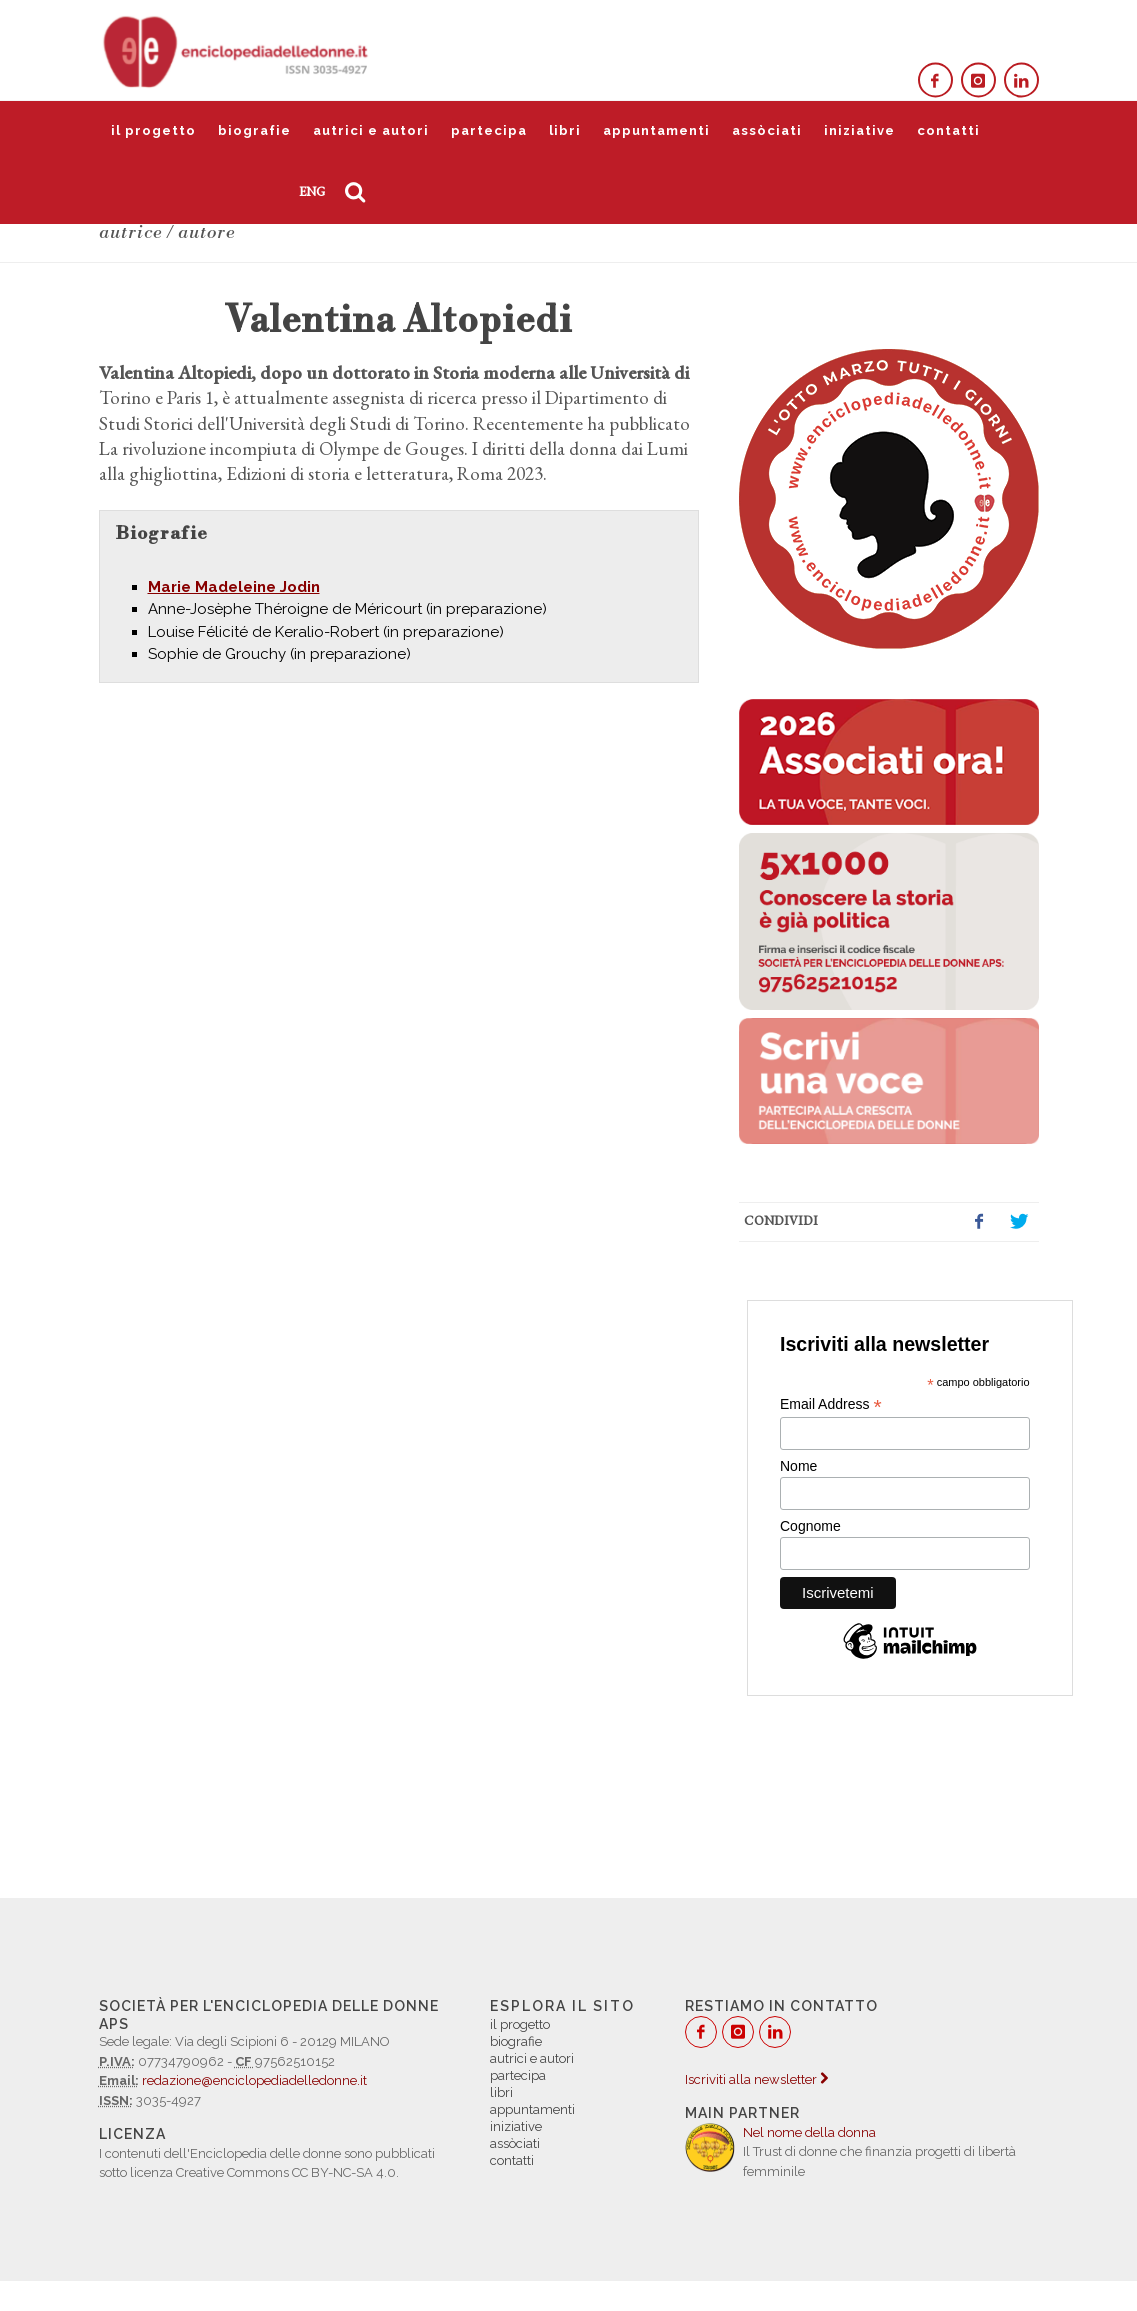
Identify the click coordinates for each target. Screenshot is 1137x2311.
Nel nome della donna (809, 2132)
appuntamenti (656, 130)
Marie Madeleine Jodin (234, 587)
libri (565, 130)
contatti (948, 130)
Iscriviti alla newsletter (756, 2079)
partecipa (489, 130)
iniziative (859, 130)
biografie (254, 130)
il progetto (153, 130)
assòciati (767, 130)
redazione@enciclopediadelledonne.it (254, 2080)
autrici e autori (371, 130)
